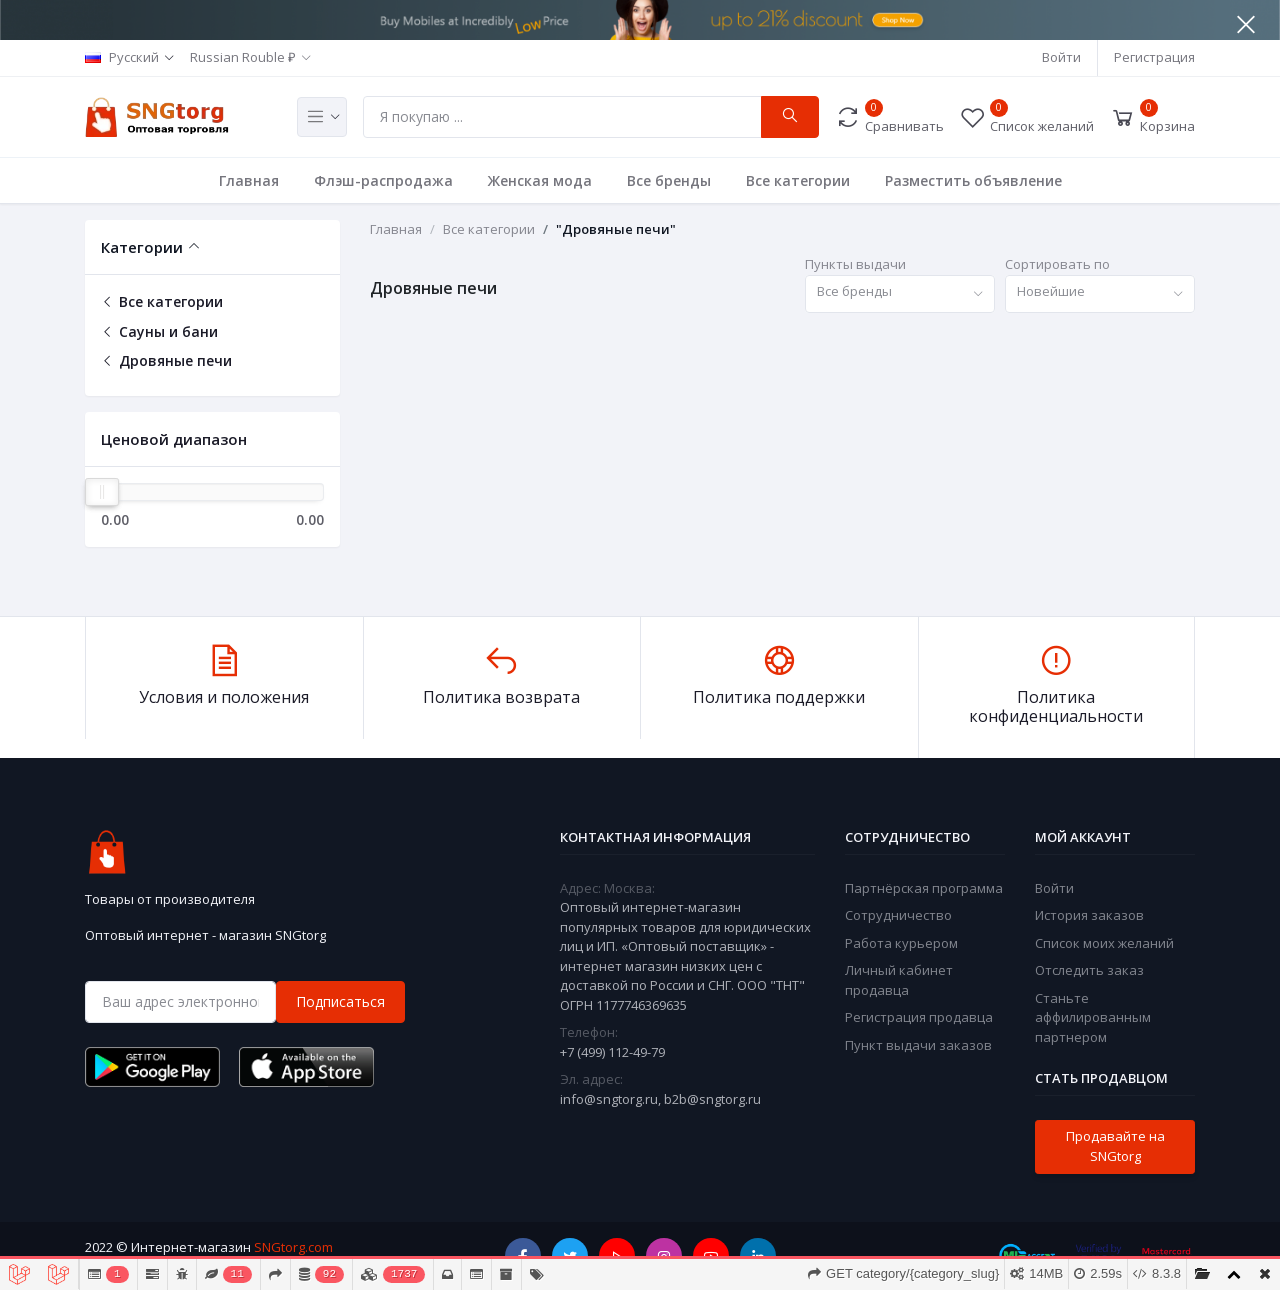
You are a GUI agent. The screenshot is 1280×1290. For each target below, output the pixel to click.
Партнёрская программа (924, 888)
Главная (249, 180)
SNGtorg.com (293, 1247)
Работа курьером (901, 943)
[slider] (102, 492)
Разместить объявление (973, 180)
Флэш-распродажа (383, 180)
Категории (142, 247)
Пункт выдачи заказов (918, 1045)
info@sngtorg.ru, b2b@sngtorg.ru (660, 1099)
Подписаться (340, 1001)
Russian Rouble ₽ (243, 57)
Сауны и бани (159, 331)
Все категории (798, 180)
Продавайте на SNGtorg (1115, 1146)
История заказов (1089, 915)
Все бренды (669, 180)
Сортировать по (1057, 264)
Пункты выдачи (855, 264)
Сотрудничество (898, 915)
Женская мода (540, 180)
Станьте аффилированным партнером (1093, 1017)
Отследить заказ (1089, 970)
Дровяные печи (166, 360)
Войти (1061, 57)
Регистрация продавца (919, 1017)
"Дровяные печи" (616, 229)
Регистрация (1154, 57)
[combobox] (900, 294)
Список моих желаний (1104, 943)
